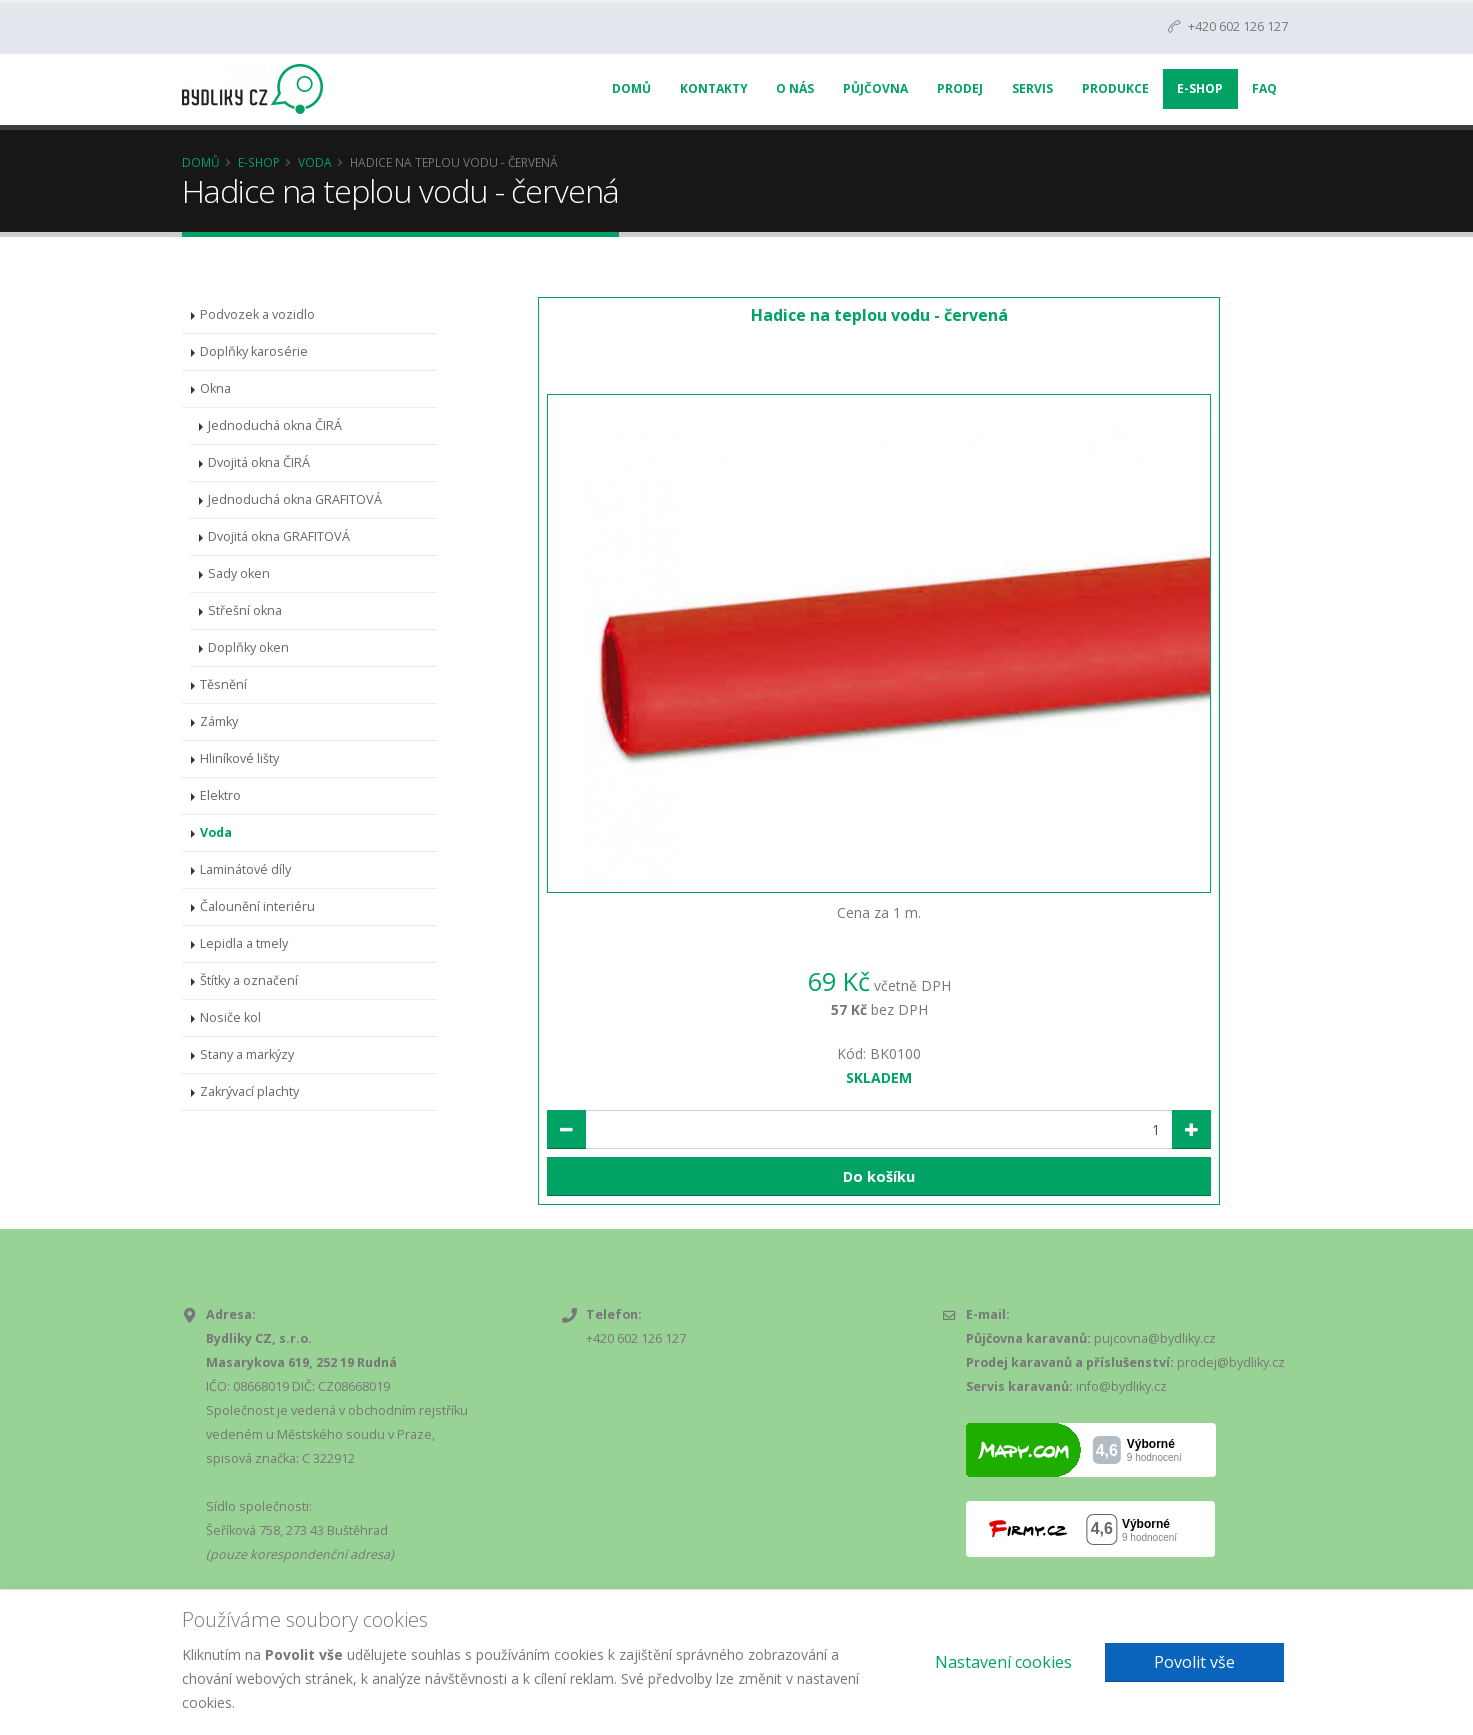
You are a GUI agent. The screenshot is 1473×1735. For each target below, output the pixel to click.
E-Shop (1200, 88)
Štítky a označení (249, 980)
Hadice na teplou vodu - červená (879, 315)
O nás (795, 88)
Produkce (1115, 88)
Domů (631, 88)
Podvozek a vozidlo (257, 314)
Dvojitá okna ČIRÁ (259, 462)
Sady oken (239, 573)
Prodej (960, 88)
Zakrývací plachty (249, 1091)
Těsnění (223, 684)
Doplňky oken (248, 647)
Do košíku (879, 1176)
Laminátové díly (245, 869)
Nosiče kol (230, 1017)
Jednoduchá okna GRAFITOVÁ (295, 499)
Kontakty (714, 88)
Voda (315, 162)
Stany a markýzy (247, 1054)
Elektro (220, 795)
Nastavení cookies (1003, 1662)
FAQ (1264, 88)
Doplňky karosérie (254, 351)
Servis (1032, 88)
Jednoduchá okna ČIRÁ (275, 425)
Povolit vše (1194, 1662)
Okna (215, 388)
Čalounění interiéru (257, 906)
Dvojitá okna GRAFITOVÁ (279, 536)
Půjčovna (875, 88)
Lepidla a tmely (244, 943)
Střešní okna (245, 610)
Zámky (219, 721)
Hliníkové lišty (239, 758)
